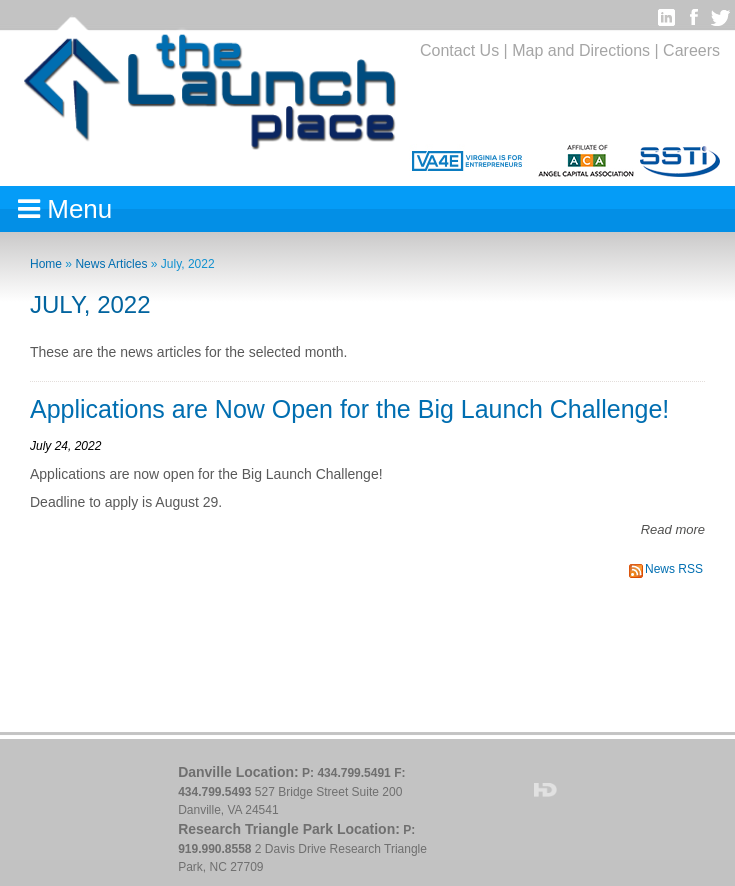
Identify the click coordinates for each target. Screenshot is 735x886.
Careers (691, 50)
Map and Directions (581, 50)
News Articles (111, 264)
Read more (673, 529)
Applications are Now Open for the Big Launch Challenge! (349, 409)
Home (46, 264)
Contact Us (459, 50)
